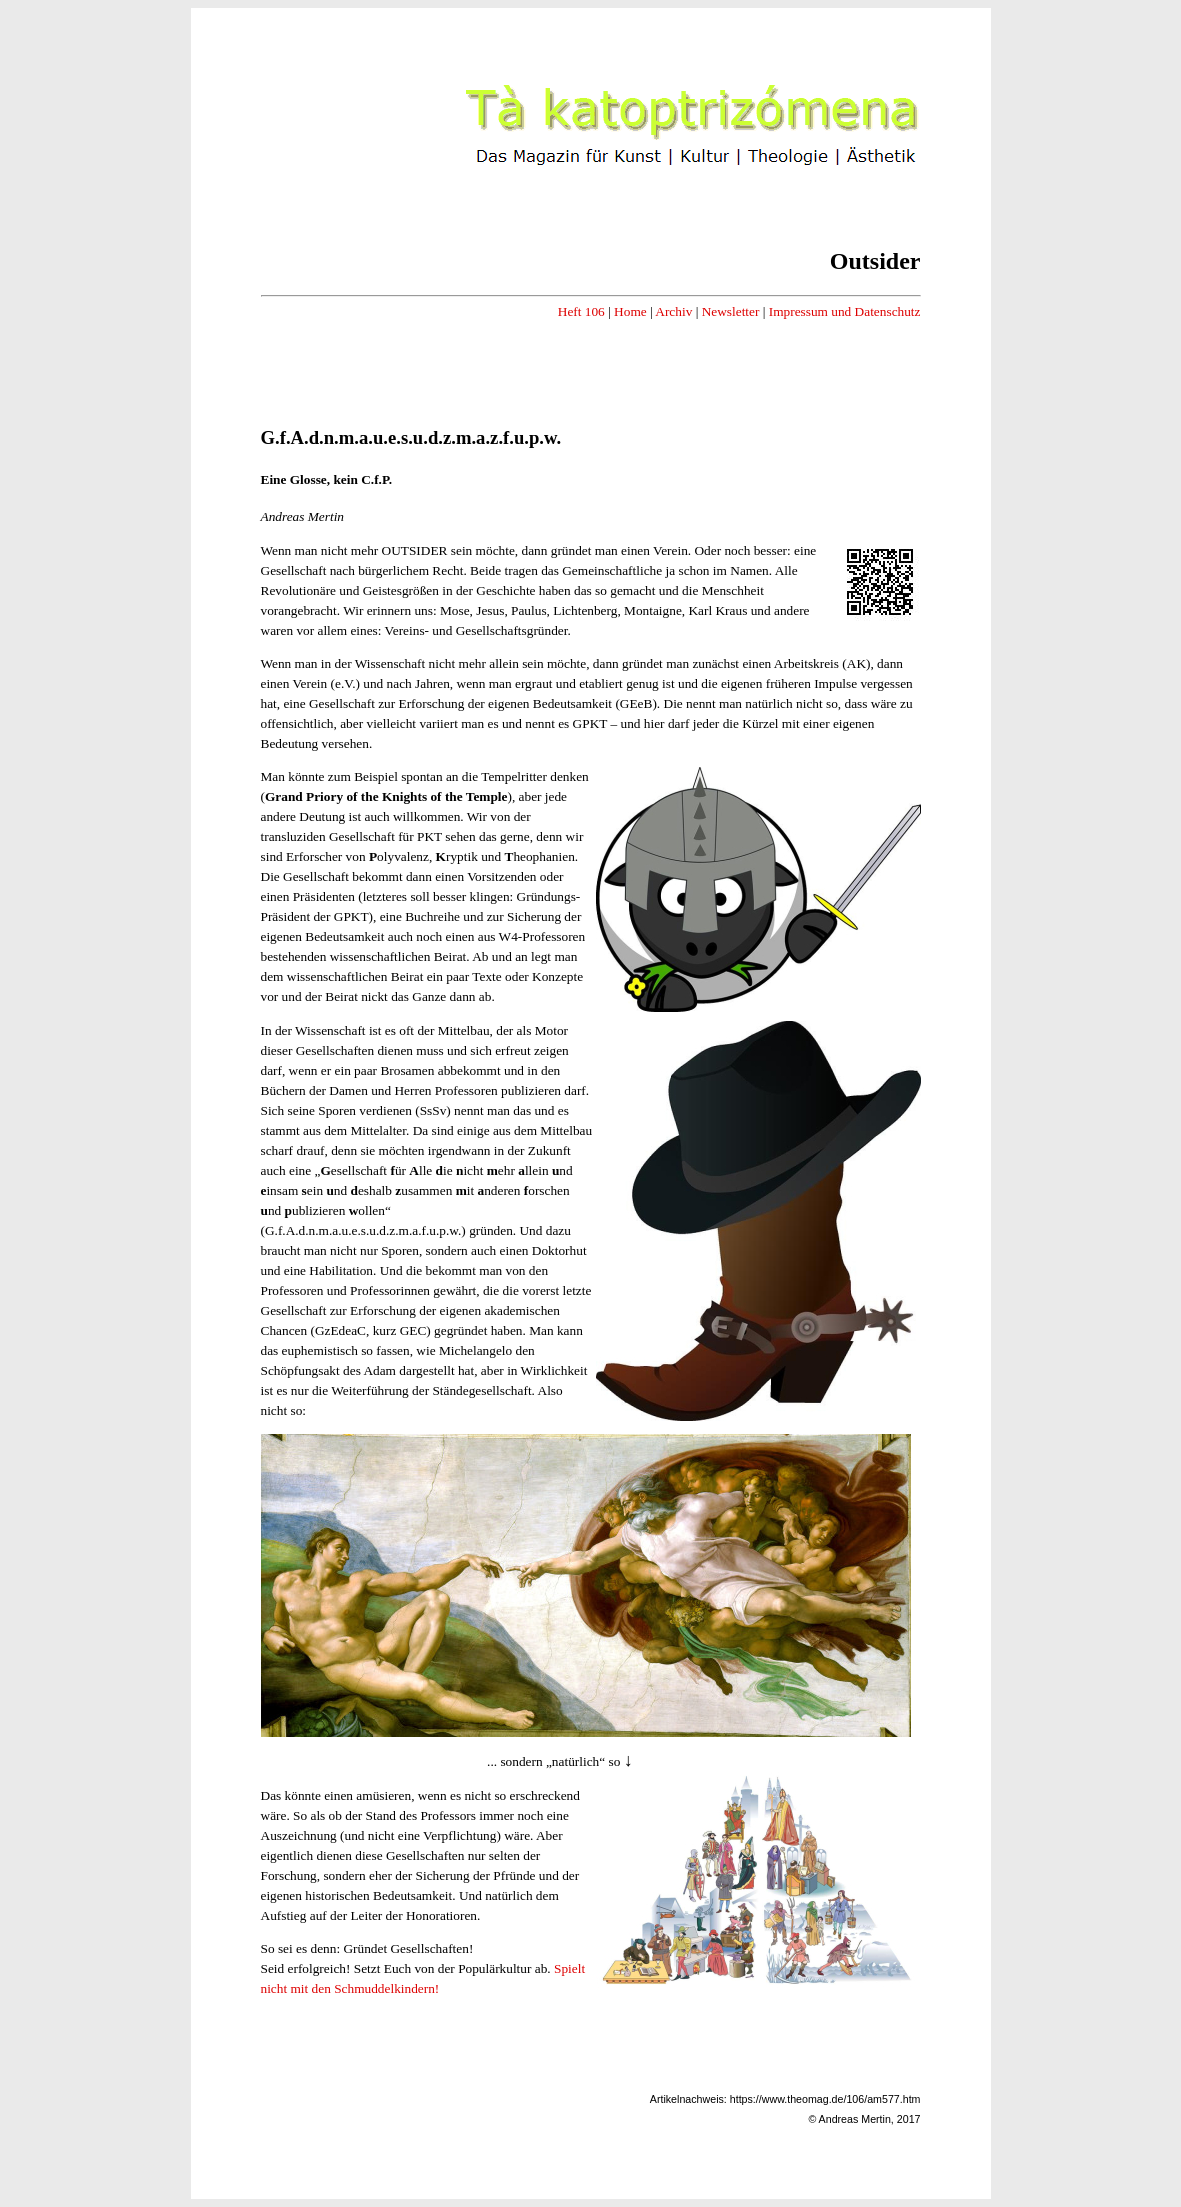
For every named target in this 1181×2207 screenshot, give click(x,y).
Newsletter (731, 311)
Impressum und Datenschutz (845, 311)
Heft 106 (581, 311)
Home (630, 311)
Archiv (673, 311)
